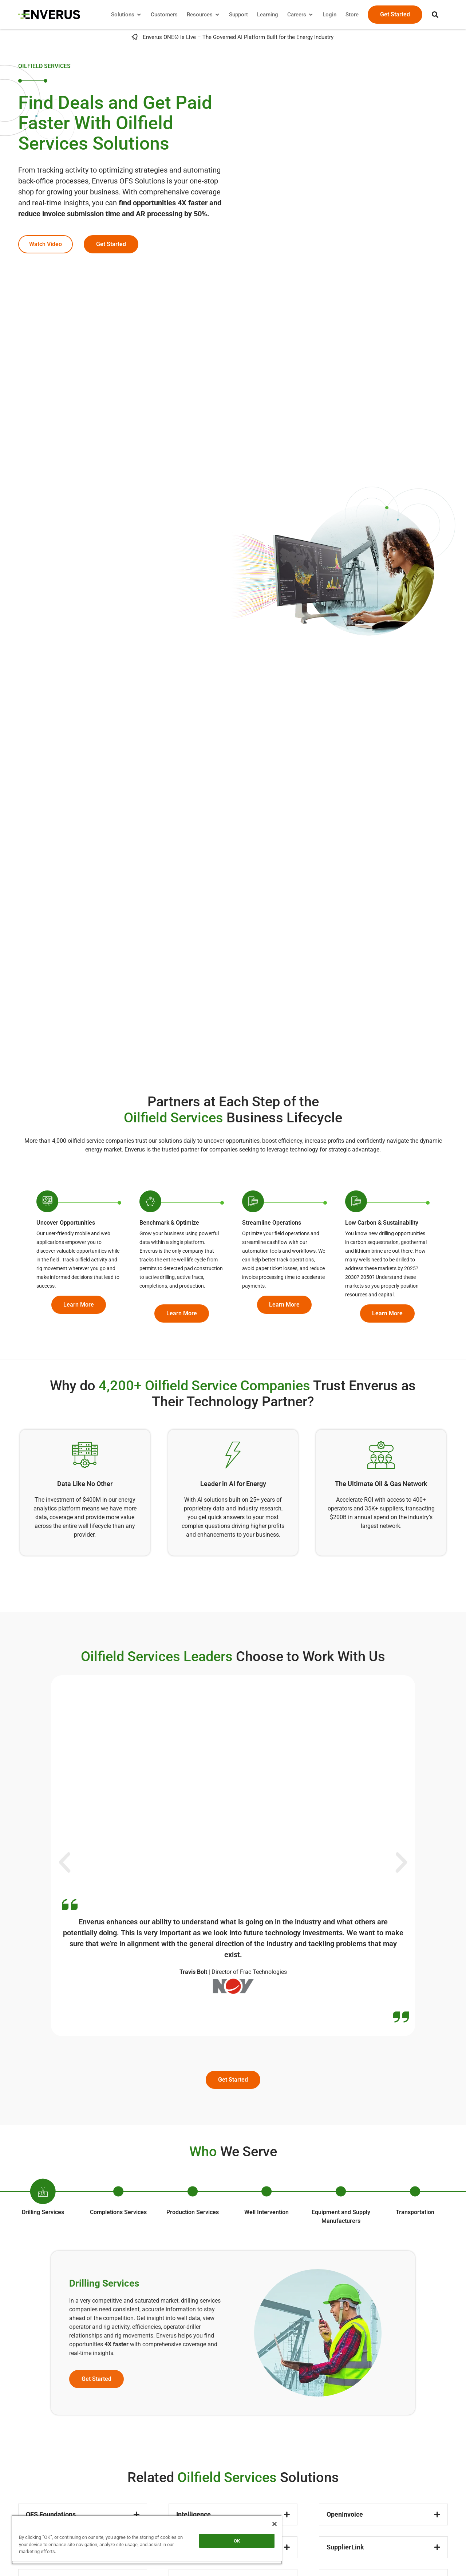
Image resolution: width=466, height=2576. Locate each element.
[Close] (274, 2524)
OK (237, 2541)
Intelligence (193, 2514)
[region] (147, 2539)
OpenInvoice (345, 2514)
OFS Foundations (51, 2514)
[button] (435, 14)
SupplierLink (345, 2547)
